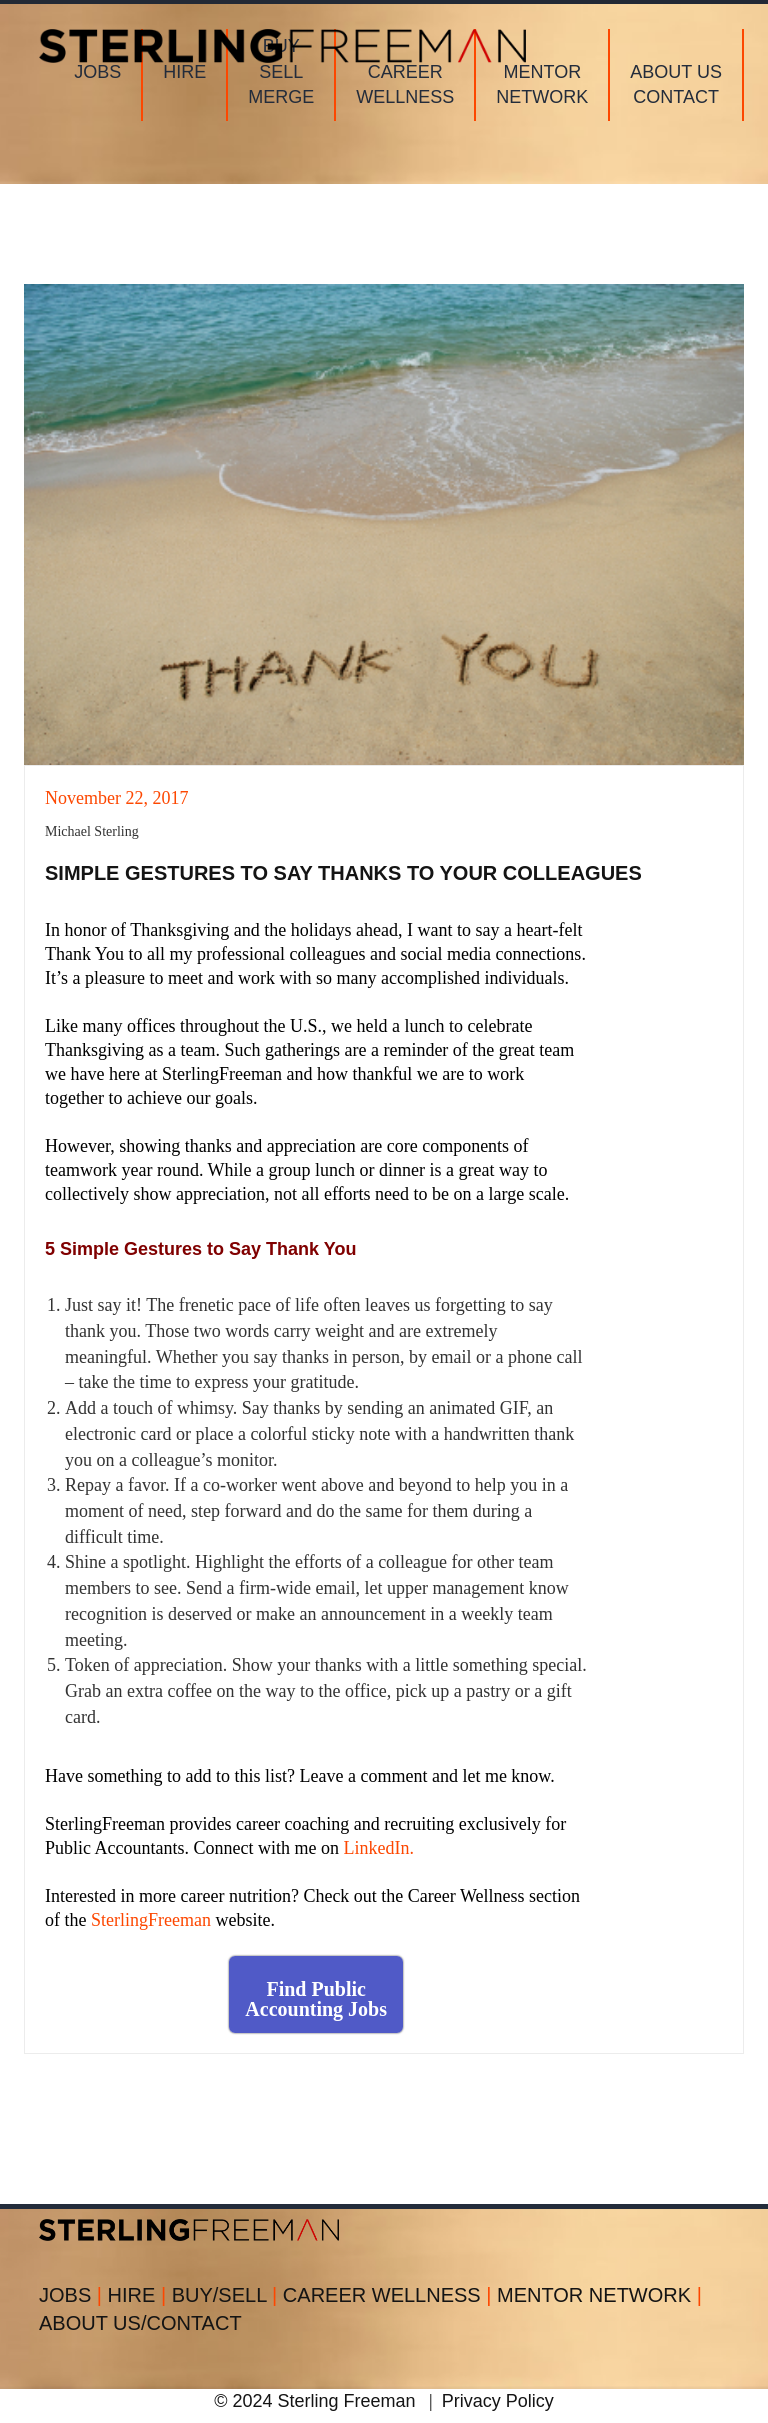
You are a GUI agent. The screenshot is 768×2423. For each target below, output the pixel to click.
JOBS (73, 2295)
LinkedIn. (378, 1848)
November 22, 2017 (116, 798)
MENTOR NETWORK (599, 2295)
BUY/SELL (227, 2295)
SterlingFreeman (151, 1920)
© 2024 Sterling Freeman (314, 2401)
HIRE (140, 2295)
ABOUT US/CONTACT (140, 2323)
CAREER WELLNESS (390, 2295)
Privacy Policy (498, 2401)
